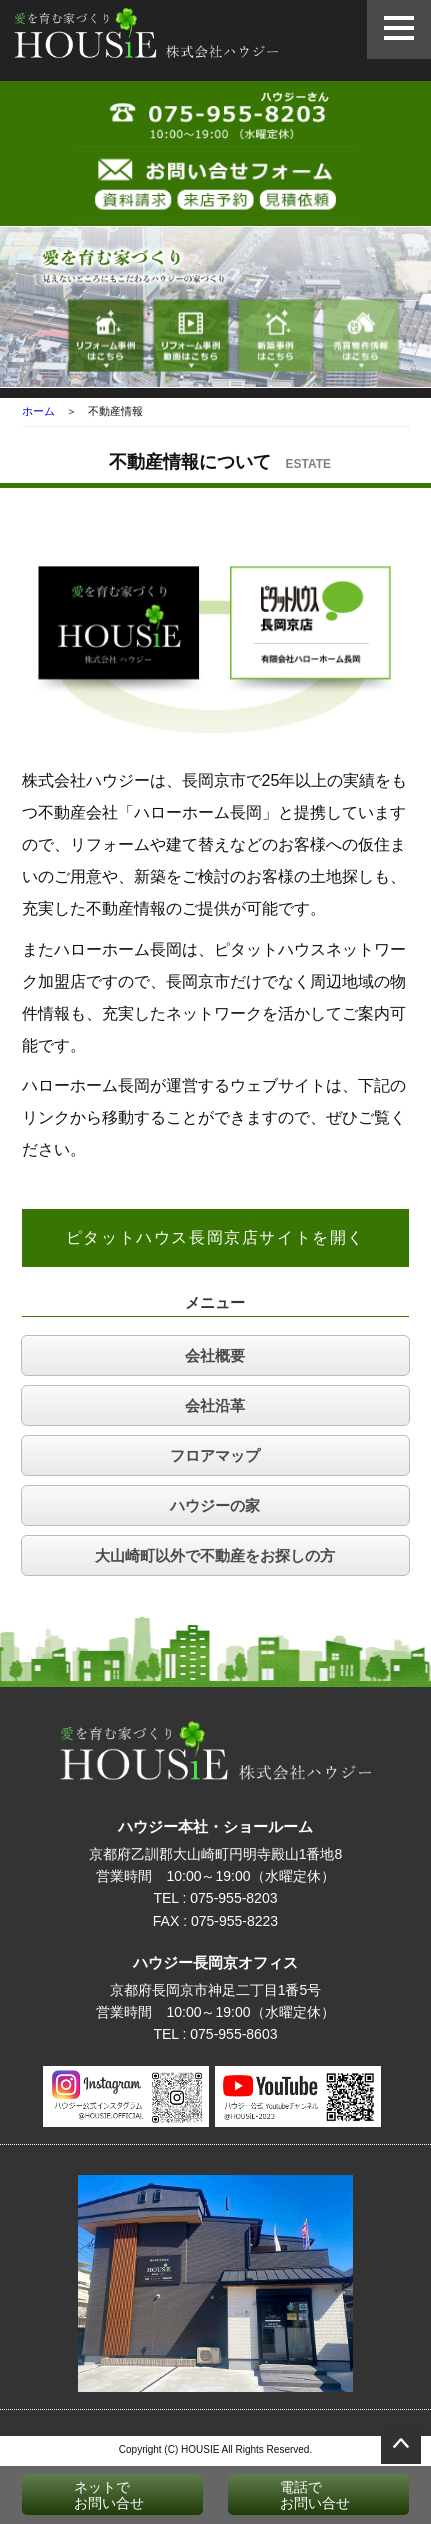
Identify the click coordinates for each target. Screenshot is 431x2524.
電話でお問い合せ (294, 2495)
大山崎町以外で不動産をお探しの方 (215, 1555)
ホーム (38, 411)
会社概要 (215, 1355)
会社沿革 (215, 1405)
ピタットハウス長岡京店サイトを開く (215, 1237)
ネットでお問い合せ (88, 2495)
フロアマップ (215, 1455)
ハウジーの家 (215, 1505)
